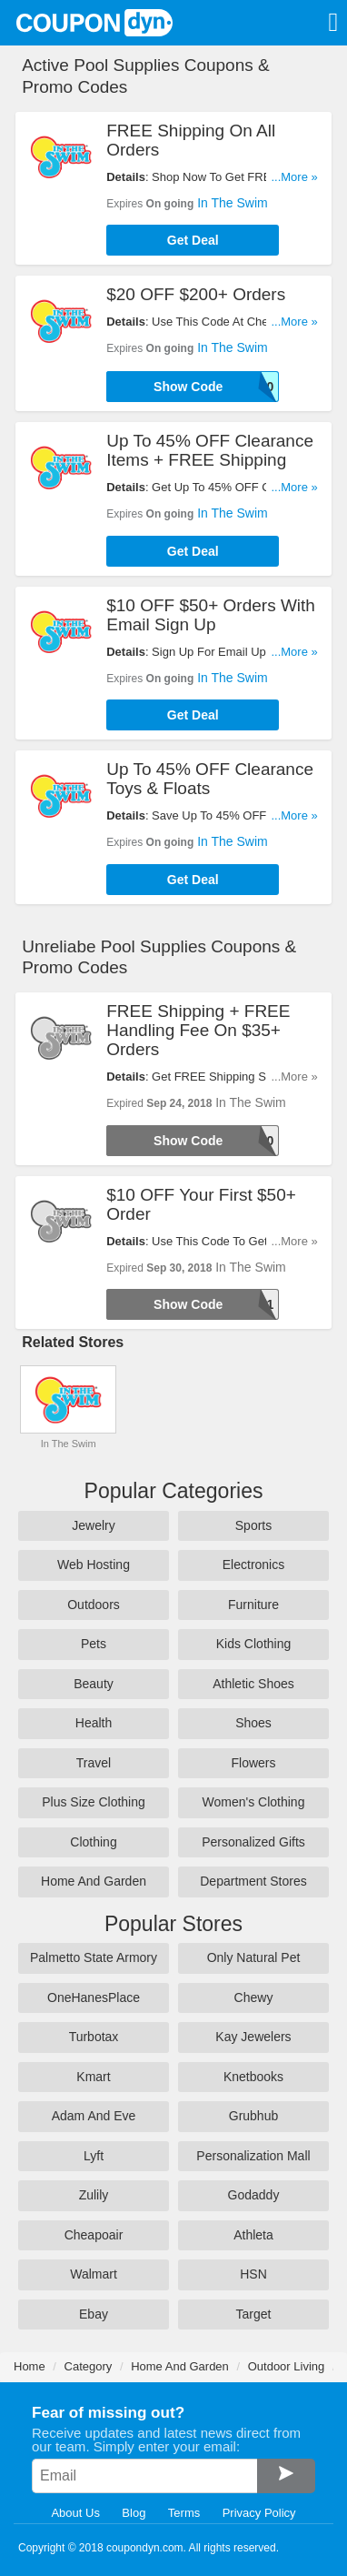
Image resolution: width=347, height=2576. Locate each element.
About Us (75, 2513)
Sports (253, 1525)
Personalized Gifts (253, 1842)
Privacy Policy (259, 2513)
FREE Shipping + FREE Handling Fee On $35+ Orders (198, 1030)
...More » (294, 177)
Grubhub (253, 2115)
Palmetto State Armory (93, 1957)
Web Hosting (93, 1564)
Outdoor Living (286, 2366)
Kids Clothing (254, 1643)
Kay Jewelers (253, 2036)
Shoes (253, 1723)
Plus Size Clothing (93, 1802)
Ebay (93, 2314)
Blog (133, 2513)
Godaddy (254, 2195)
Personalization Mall (253, 2155)
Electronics (253, 1564)
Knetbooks (253, 2076)
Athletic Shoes (253, 1683)
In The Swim (232, 203)
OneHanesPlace (93, 1997)
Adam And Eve (94, 2115)
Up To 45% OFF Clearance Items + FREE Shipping (209, 450)
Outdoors (93, 1604)
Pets (93, 1643)
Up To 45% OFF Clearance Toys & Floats (209, 779)
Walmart (93, 2274)
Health (93, 1723)
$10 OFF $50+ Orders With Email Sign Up (210, 615)
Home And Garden (93, 1881)
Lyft (94, 2155)
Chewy (253, 1997)
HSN (253, 2274)
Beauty (94, 1683)
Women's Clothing (254, 1802)
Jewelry (93, 1525)
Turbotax (94, 2036)
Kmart (93, 2076)
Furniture (253, 1604)
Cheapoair (94, 2235)
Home (29, 2366)
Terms (184, 2513)
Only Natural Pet (254, 1957)
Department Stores (253, 1881)
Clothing (93, 1842)
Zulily (94, 2195)
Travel (93, 1763)
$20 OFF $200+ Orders (195, 294)
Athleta (253, 2235)
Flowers (253, 1763)
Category (88, 2366)
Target (254, 2314)
